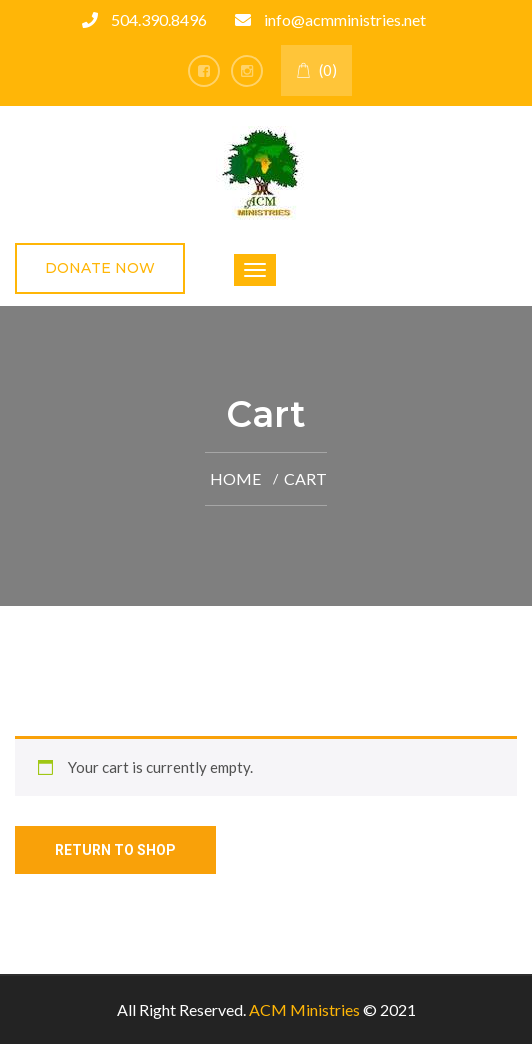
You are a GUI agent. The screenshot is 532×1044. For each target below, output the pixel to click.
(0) (316, 70)
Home (235, 478)
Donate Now (100, 268)
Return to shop (115, 850)
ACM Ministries (304, 1009)
